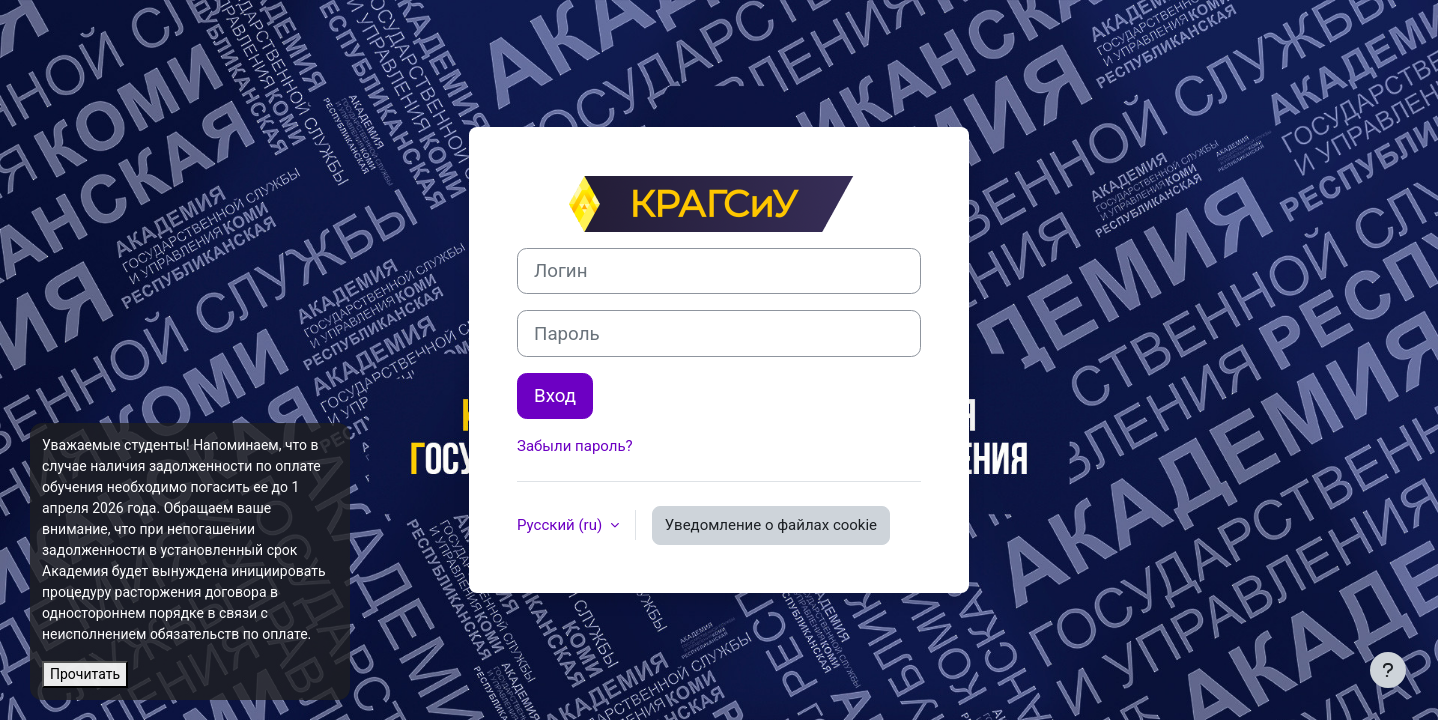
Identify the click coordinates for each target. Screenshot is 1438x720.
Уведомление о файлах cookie (771, 525)
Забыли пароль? (575, 446)
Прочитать (85, 674)
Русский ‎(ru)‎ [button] (561, 525)
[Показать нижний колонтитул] (1388, 670)
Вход (555, 396)
